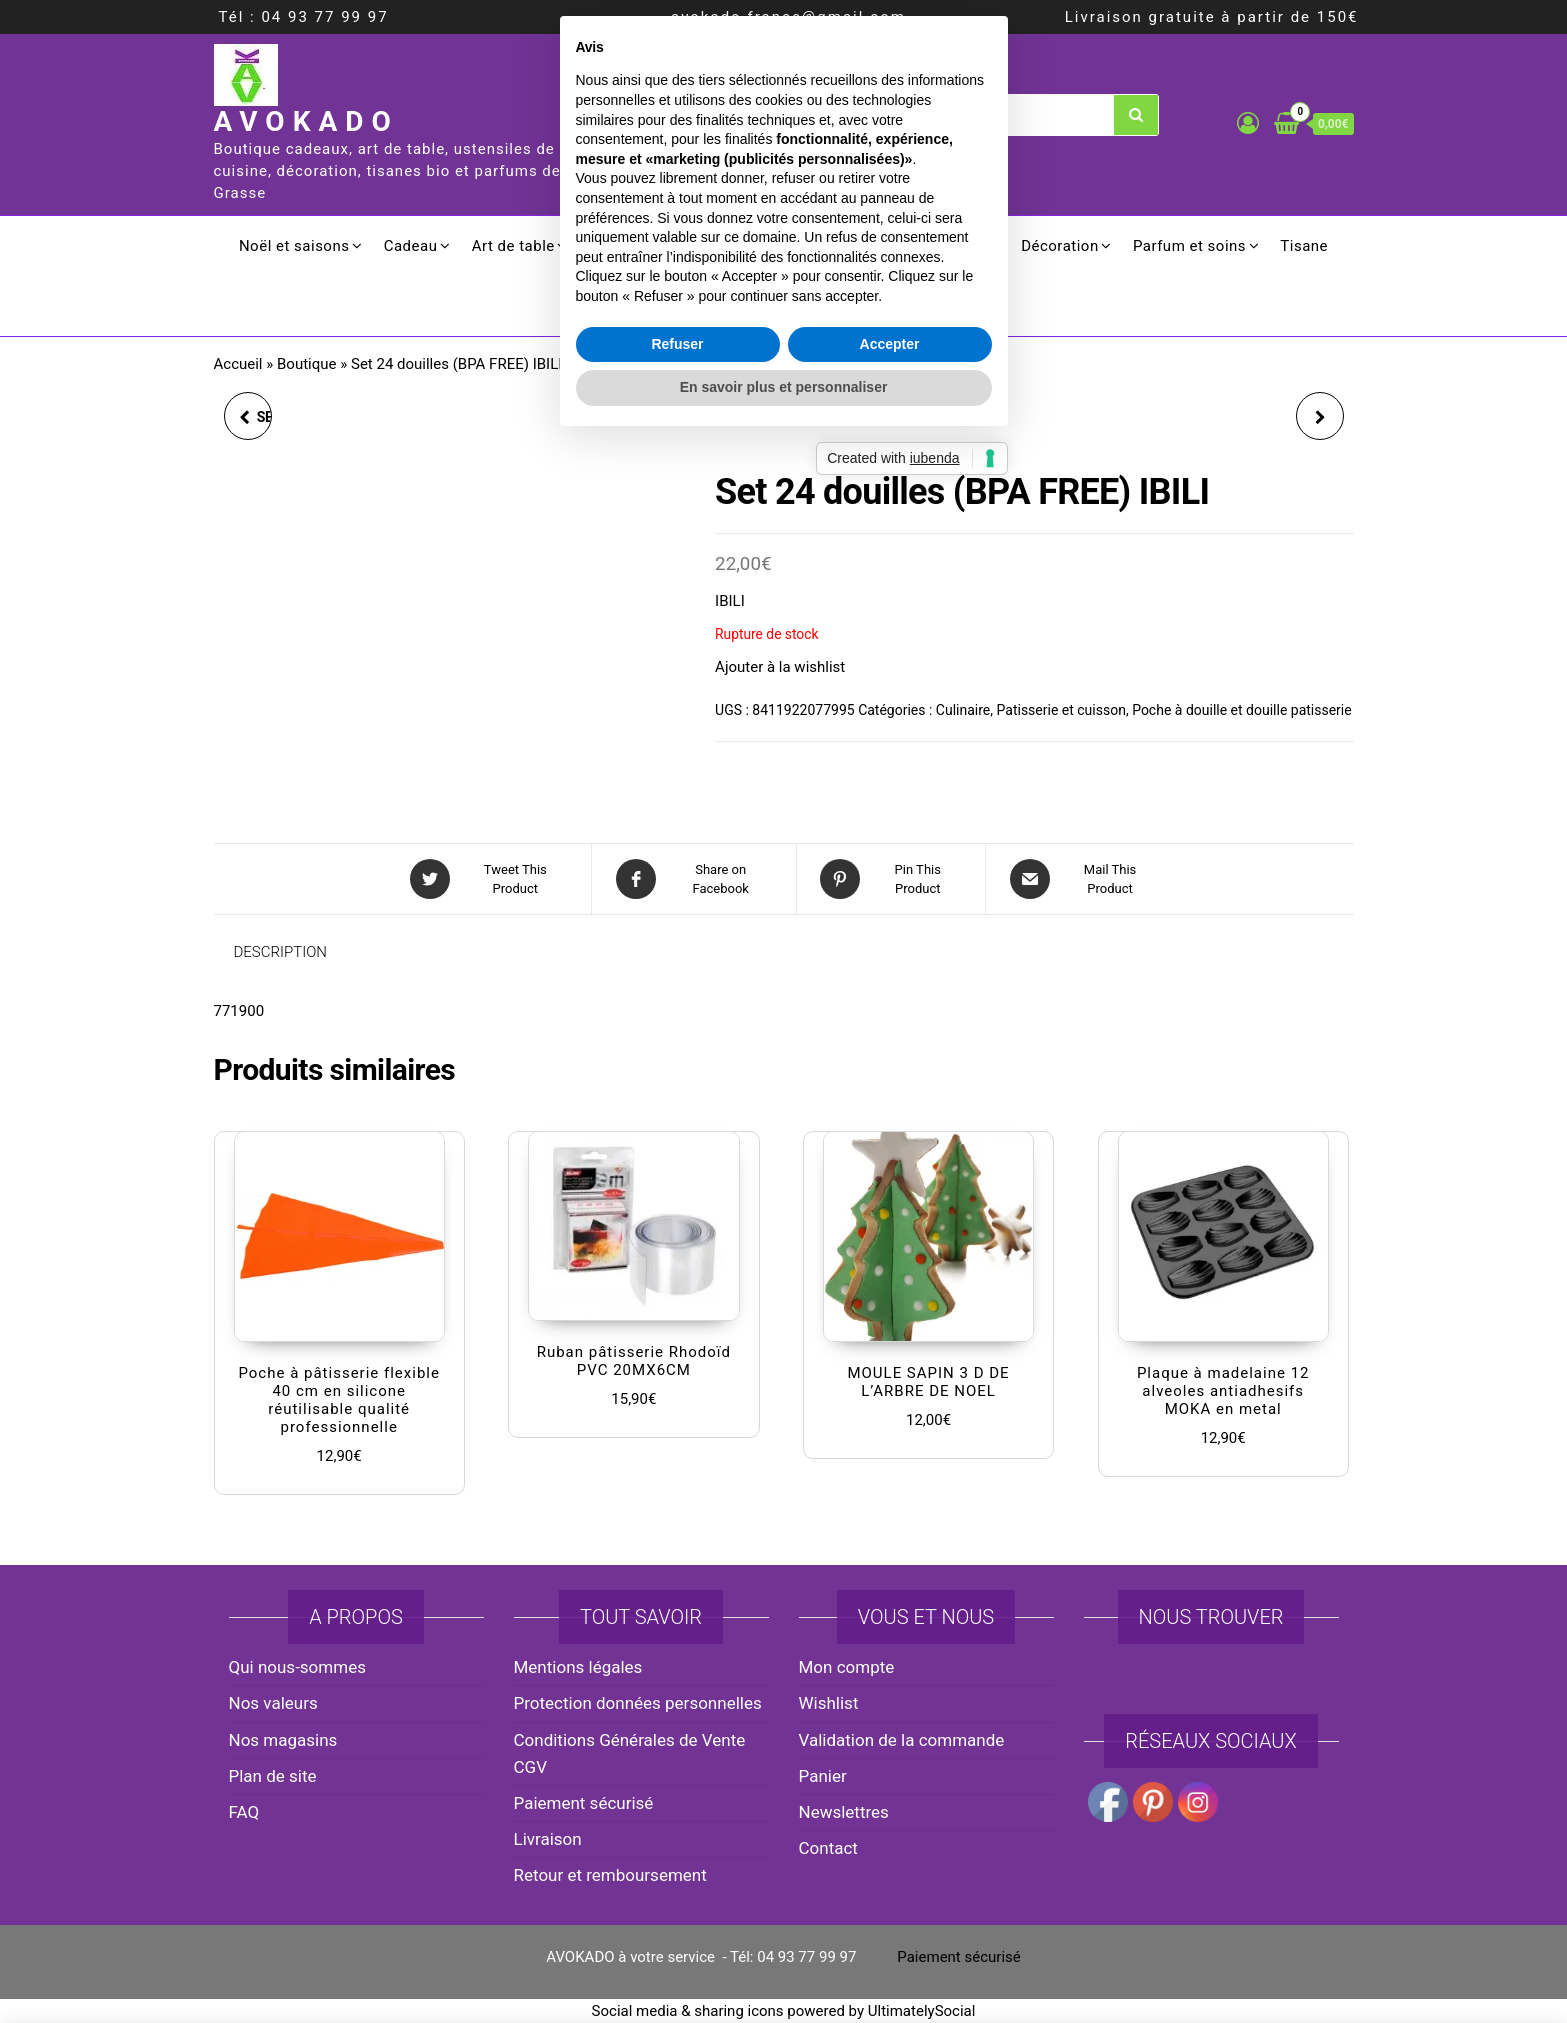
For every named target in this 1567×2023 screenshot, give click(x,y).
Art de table (513, 246)
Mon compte (847, 1667)
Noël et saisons (294, 246)
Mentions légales (578, 1667)
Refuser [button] (677, 1134)
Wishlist (829, 1703)
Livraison (548, 1839)
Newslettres (844, 1812)
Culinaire (712, 246)
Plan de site (273, 1776)
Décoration (1060, 246)
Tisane (1304, 246)
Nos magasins (283, 1740)
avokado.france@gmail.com (788, 17)
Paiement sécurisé (584, 1803)
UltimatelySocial (922, 2011)
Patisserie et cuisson (1061, 710)
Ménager (955, 246)
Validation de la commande (902, 1740)
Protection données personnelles (638, 1703)
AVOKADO (306, 121)
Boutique (306, 364)
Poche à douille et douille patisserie (1242, 710)
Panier (823, 1776)
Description (281, 952)
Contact (828, 1848)
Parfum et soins (1189, 246)
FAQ (244, 1812)
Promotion (783, 306)
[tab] (296, 952)
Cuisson (618, 246)
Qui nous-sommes (297, 1667)
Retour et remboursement (610, 1875)
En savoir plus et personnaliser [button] (784, 1178)
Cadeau (411, 246)
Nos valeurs (273, 1703)
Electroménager (834, 246)
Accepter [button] (890, 1134)
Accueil (238, 364)
